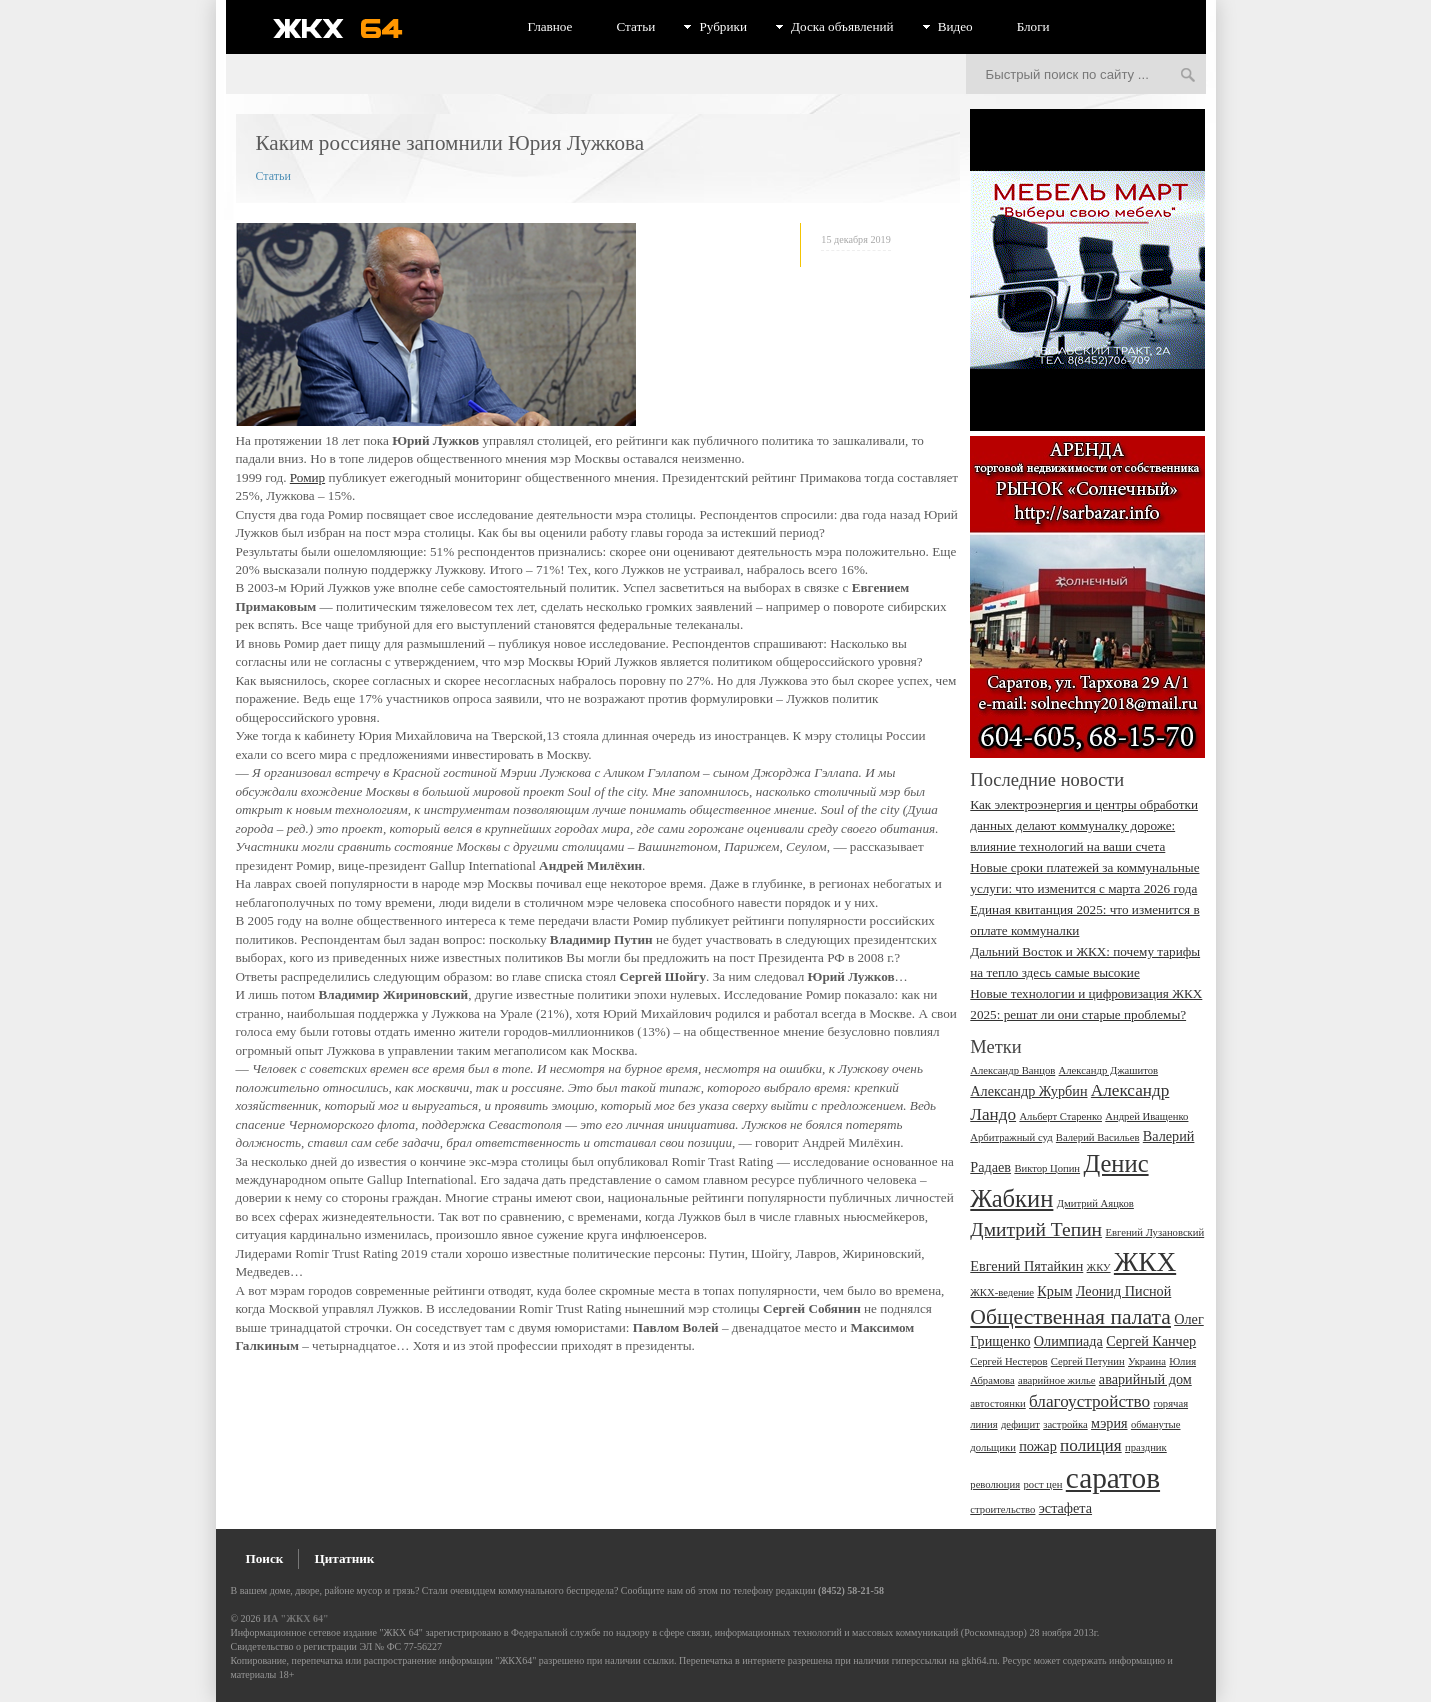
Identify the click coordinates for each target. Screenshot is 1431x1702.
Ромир (307, 477)
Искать (1188, 76)
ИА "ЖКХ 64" (295, 1618)
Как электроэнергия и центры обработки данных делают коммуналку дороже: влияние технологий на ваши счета (1084, 825)
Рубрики (723, 26)
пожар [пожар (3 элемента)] (1038, 1446)
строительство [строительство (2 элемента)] (1002, 1509)
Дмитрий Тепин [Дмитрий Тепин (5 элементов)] (1036, 1229)
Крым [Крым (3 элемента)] (1054, 1291)
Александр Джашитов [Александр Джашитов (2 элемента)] (1109, 1070)
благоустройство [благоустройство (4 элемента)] (1089, 1401)
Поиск (265, 1558)
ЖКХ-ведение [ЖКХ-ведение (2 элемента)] (1002, 1292)
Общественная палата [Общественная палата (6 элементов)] (1070, 1317)
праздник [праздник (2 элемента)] (1146, 1447)
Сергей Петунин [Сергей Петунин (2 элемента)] (1088, 1361)
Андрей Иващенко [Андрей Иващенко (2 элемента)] (1146, 1116)
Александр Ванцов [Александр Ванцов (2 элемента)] (1012, 1070)
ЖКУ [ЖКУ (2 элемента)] (1099, 1267)
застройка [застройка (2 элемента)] (1065, 1424)
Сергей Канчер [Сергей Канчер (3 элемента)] (1151, 1341)
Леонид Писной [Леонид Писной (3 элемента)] (1124, 1291)
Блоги (1033, 26)
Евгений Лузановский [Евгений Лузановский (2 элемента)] (1154, 1232)
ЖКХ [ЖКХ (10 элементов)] (1145, 1262)
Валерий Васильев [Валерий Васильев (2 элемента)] (1098, 1137)
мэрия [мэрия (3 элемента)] (1109, 1423)
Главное (550, 26)
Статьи (635, 26)
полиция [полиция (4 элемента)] (1091, 1445)
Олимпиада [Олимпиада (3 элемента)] (1068, 1341)
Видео (955, 26)
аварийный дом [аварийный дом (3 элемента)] (1145, 1379)
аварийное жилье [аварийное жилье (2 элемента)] (1057, 1380)
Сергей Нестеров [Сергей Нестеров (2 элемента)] (1008, 1361)
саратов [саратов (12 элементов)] (1113, 1478)
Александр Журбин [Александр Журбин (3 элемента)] (1028, 1091)
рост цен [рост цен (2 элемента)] (1042, 1484)
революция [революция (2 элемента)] (995, 1484)
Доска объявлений (842, 26)
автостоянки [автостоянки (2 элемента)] (997, 1403)
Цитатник (344, 1558)
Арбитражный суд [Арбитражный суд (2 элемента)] (1011, 1137)
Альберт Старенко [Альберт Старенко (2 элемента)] (1060, 1116)
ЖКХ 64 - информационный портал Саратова (351, 28)
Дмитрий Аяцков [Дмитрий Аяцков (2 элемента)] (1095, 1203)
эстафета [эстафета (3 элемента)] (1065, 1508)
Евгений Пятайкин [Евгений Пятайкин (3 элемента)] (1026, 1266)
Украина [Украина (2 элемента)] (1147, 1361)
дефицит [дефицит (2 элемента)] (1020, 1424)
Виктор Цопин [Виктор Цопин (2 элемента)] (1047, 1168)
